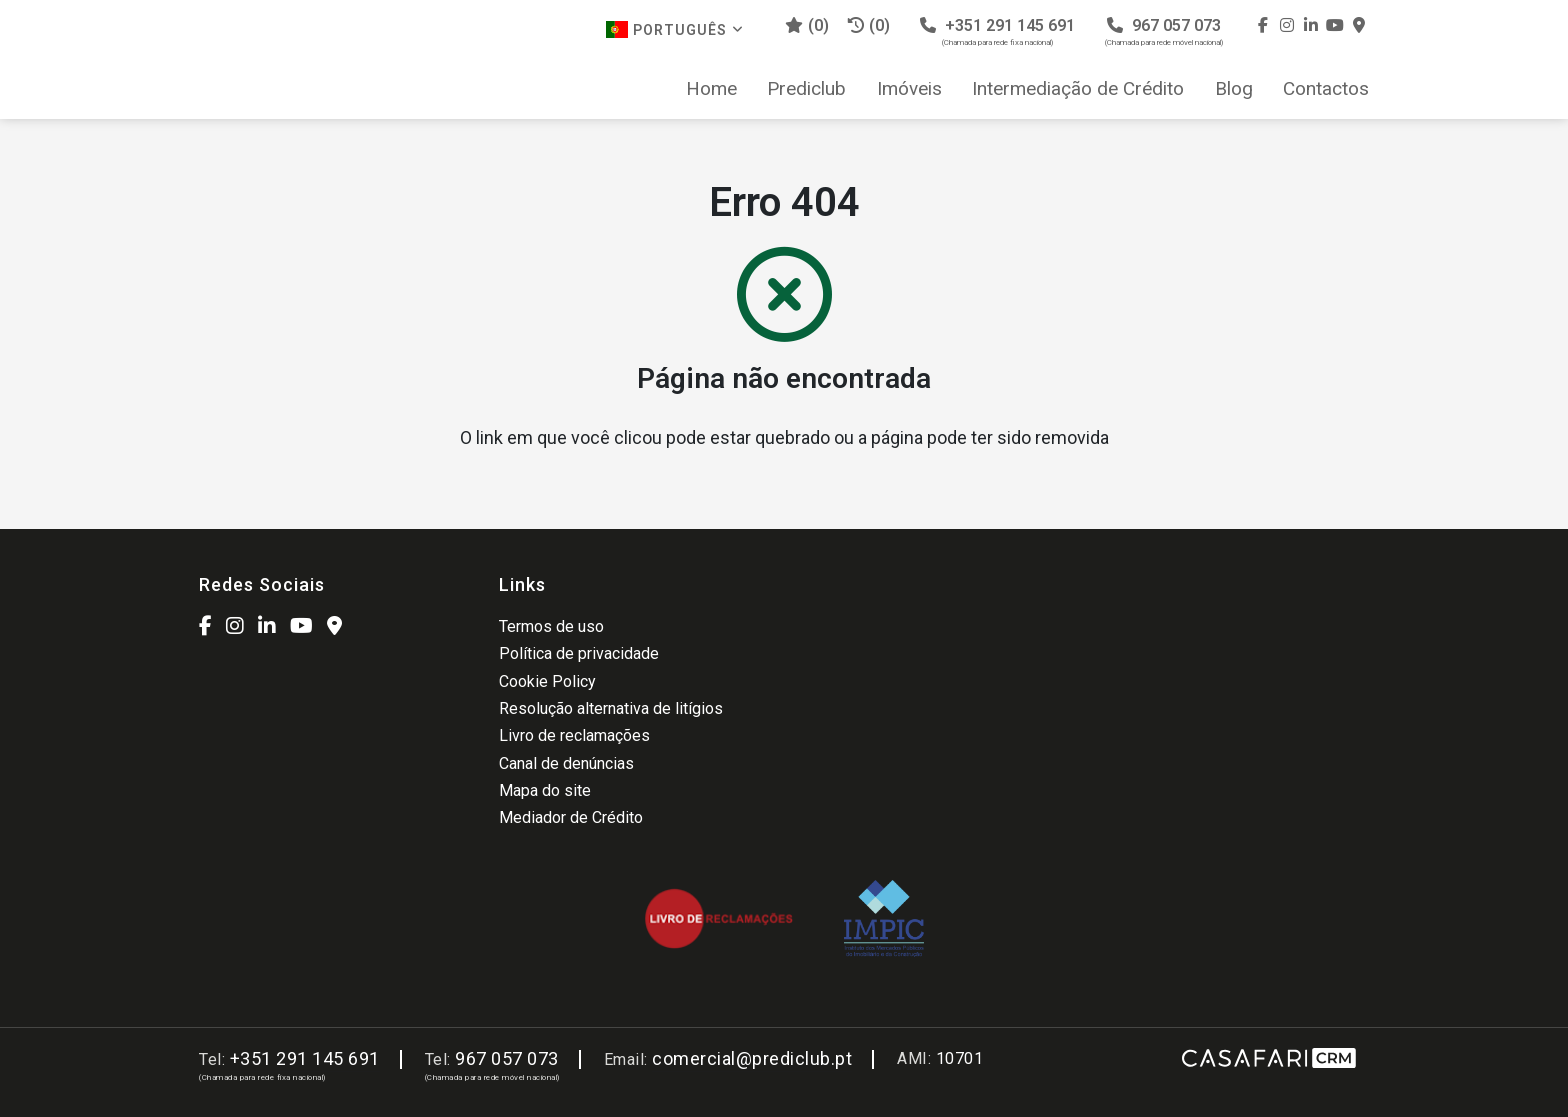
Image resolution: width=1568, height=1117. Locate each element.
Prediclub (806, 89)
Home (711, 89)
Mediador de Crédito (571, 817)
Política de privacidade (579, 653)
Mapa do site (545, 790)
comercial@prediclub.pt (752, 1058)
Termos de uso (551, 626)
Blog (1234, 89)
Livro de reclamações (574, 735)
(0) (869, 25)
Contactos (1326, 89)
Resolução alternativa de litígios (611, 708)
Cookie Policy (547, 681)
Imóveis (909, 89)
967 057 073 (1164, 31)
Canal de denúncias (566, 763)
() (807, 25)
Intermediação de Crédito (1078, 89)
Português (675, 29)
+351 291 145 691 (997, 31)
